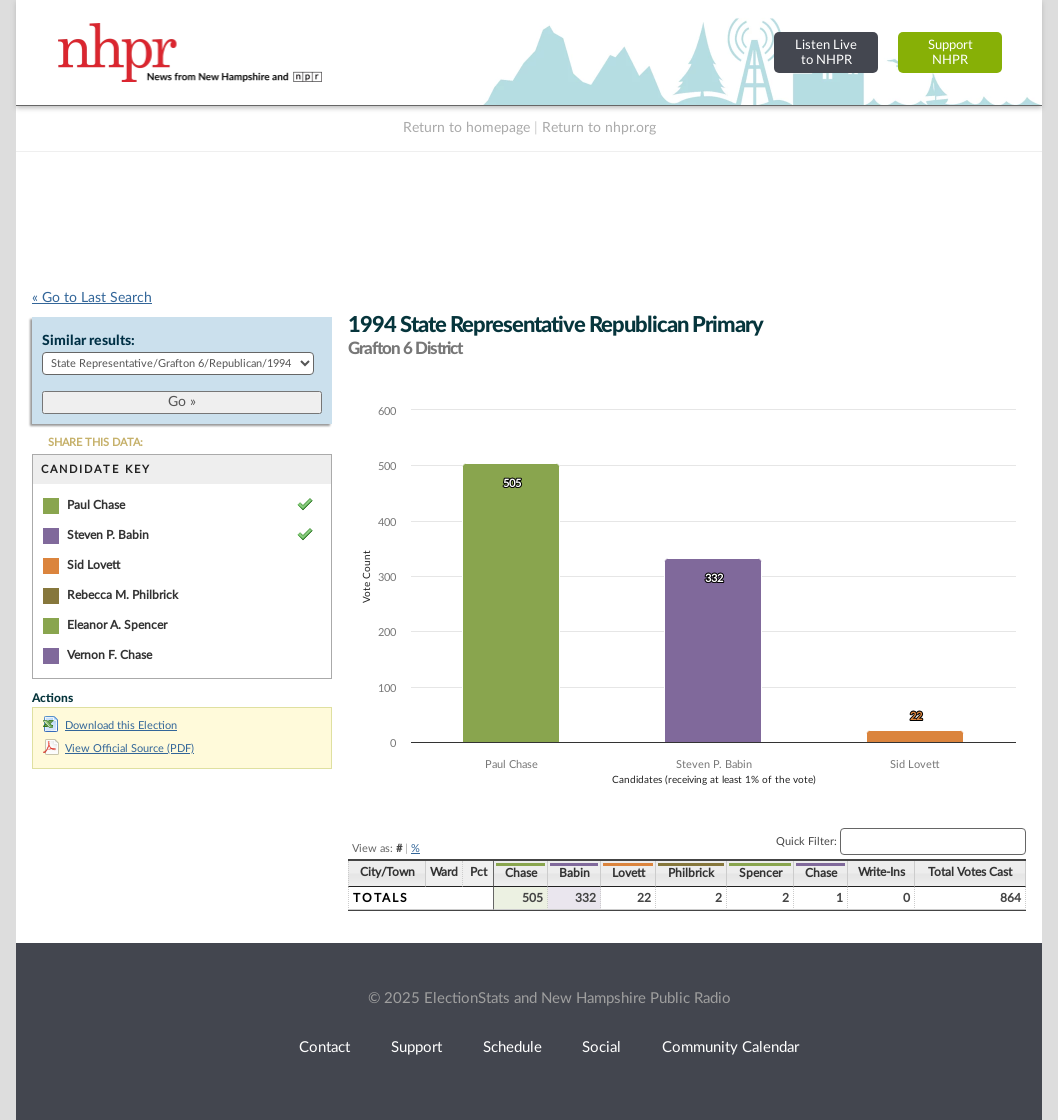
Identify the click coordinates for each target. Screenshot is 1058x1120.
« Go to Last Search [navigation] (92, 298)
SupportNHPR (950, 52)
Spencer (760, 873)
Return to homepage (466, 128)
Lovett (628, 873)
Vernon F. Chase (109, 655)
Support (416, 1047)
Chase (521, 873)
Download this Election (110, 725)
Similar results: (88, 341)
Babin (574, 873)
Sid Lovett (93, 565)
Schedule (512, 1047)
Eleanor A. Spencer (117, 625)
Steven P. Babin (108, 535)
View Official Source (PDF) (118, 748)
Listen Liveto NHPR (826, 52)
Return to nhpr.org (599, 128)
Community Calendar (730, 1047)
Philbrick (691, 873)
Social (601, 1047)
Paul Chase (96, 505)
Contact (324, 1047)
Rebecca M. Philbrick (122, 595)
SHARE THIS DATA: (95, 442)
